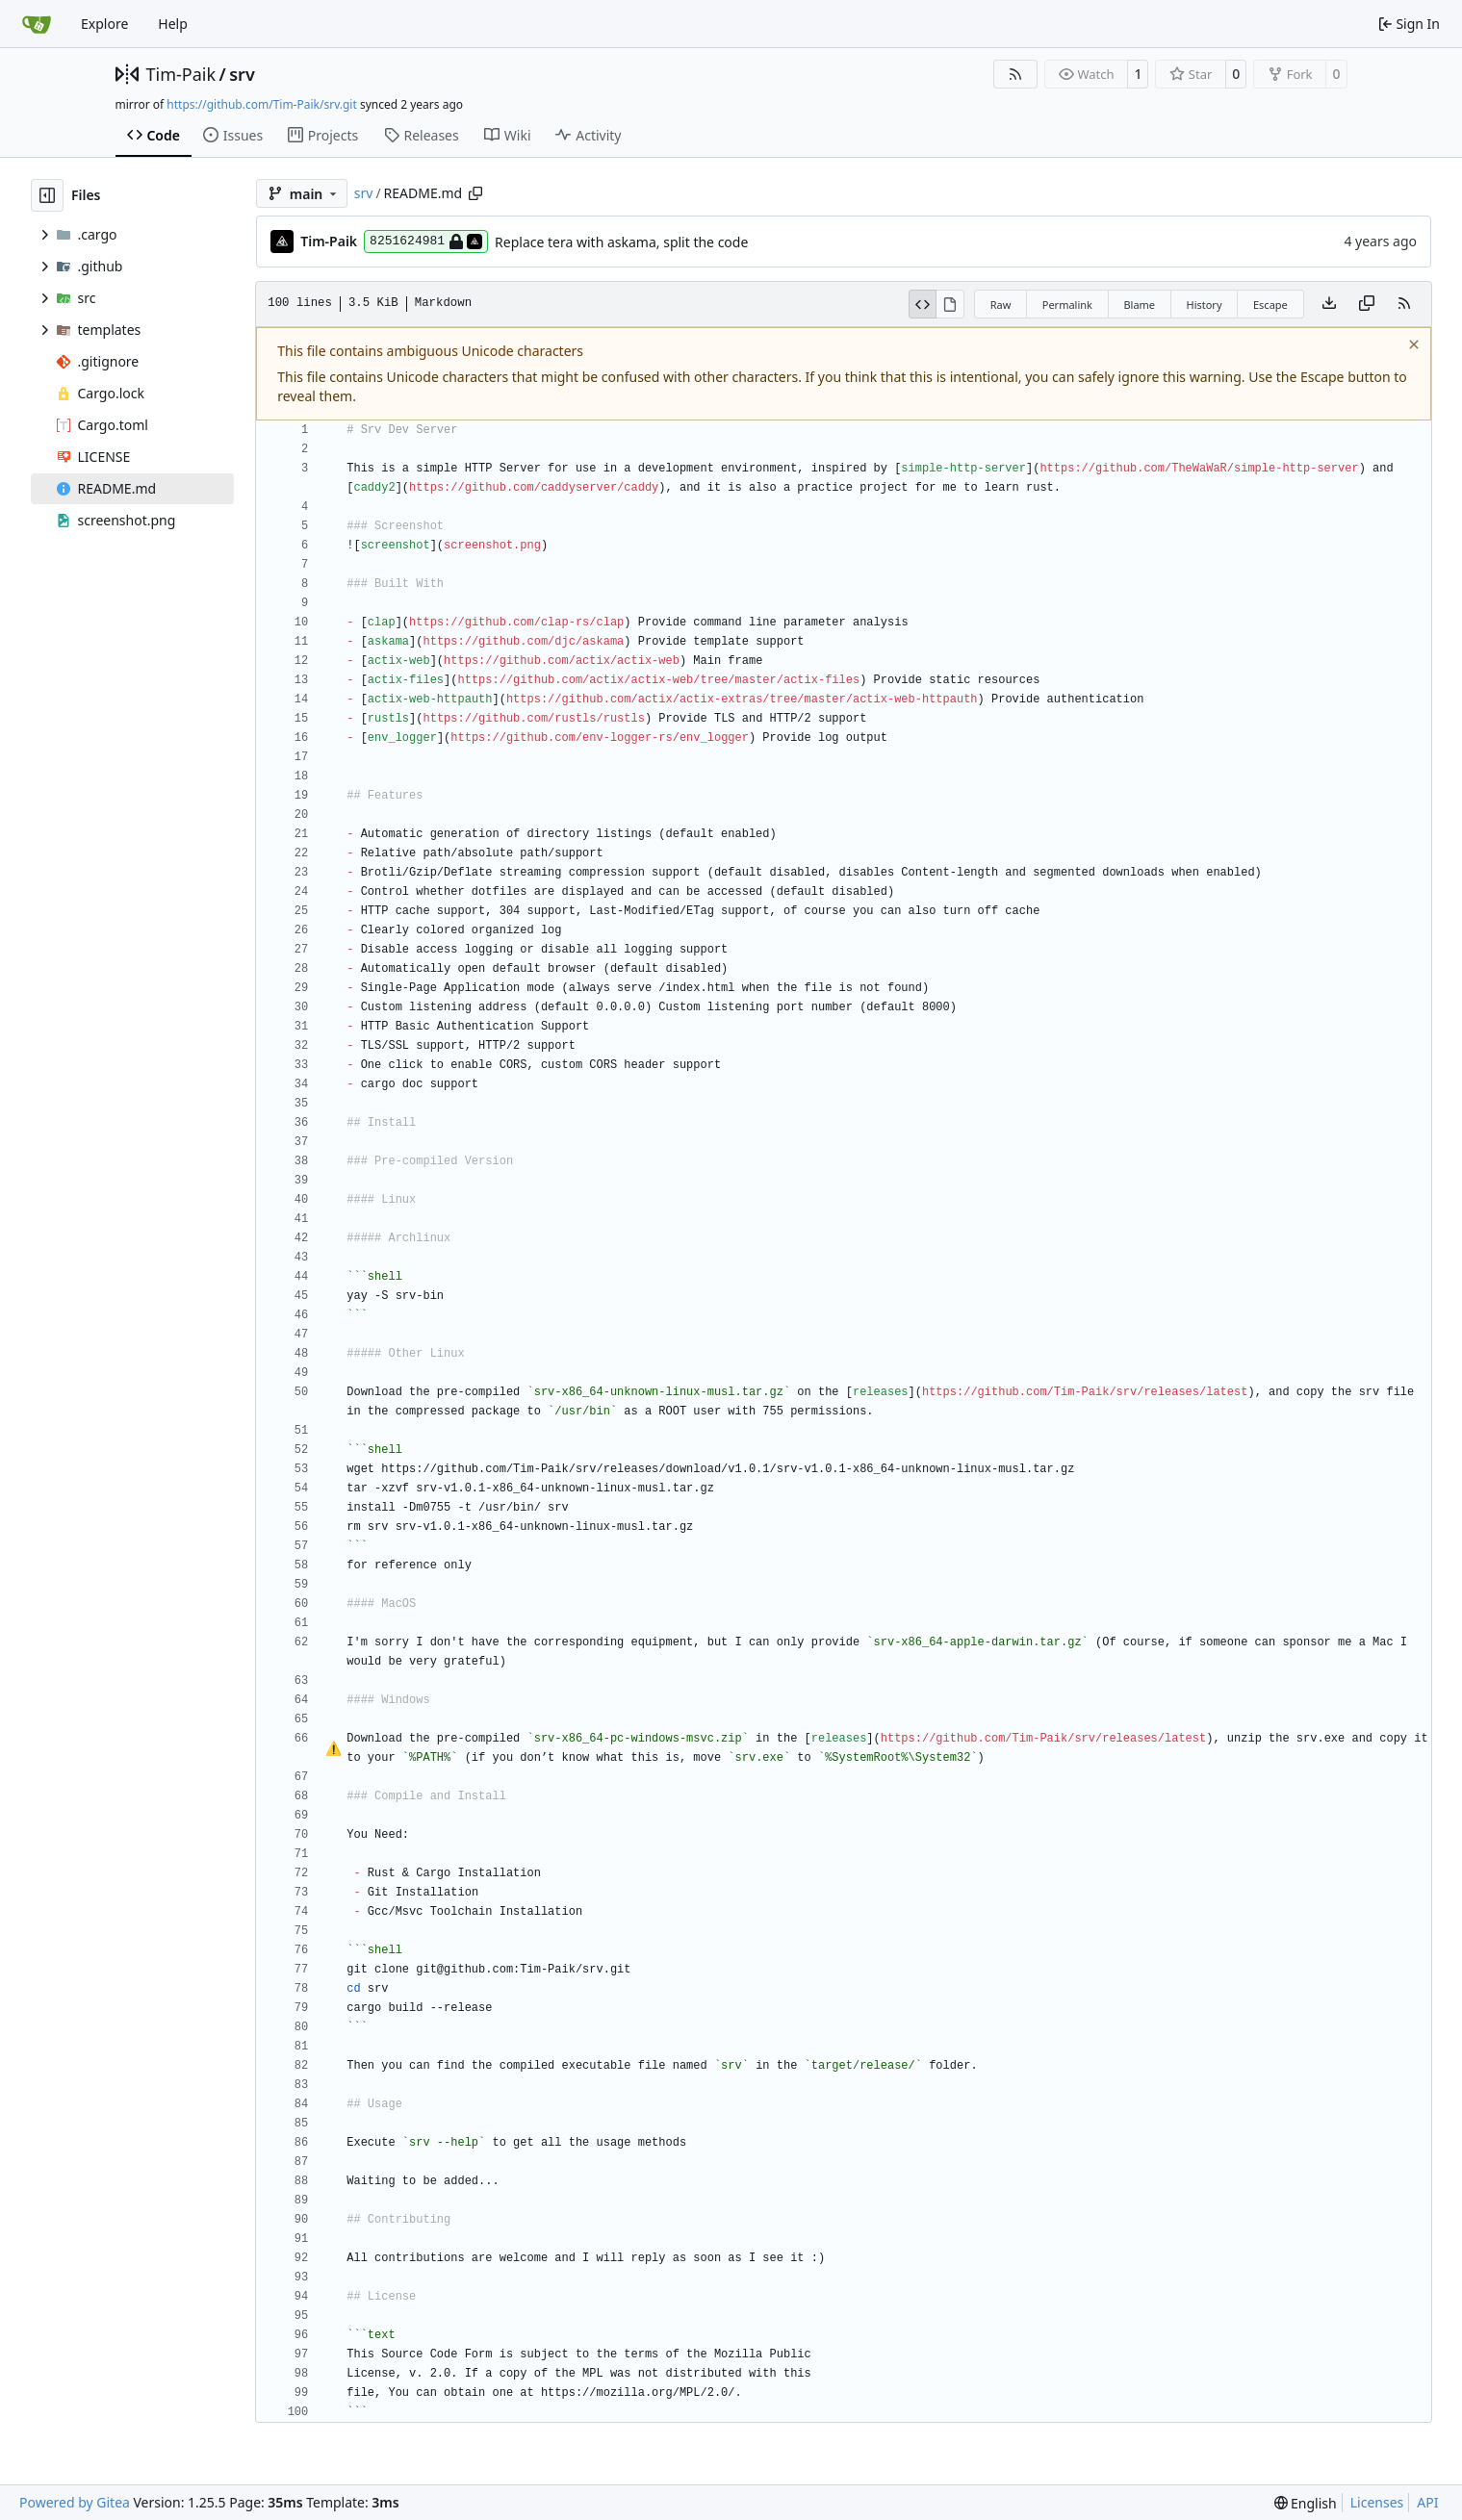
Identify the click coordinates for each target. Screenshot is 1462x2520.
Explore (104, 23)
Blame (1139, 304)
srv (242, 74)
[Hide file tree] (47, 195)
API (1427, 2502)
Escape (1270, 304)
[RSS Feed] (1015, 74)
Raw (1001, 304)
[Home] (37, 24)
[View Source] (923, 304)
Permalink (1067, 304)
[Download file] (1329, 304)
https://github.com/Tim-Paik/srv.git (261, 104)
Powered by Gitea (74, 2502)
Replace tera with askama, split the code (621, 242)
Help (173, 23)
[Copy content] (1366, 304)
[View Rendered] (950, 304)
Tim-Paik (181, 74)
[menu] (1305, 2503)
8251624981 (426, 241)
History (1203, 304)
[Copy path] (475, 193)
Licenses (1377, 2502)
